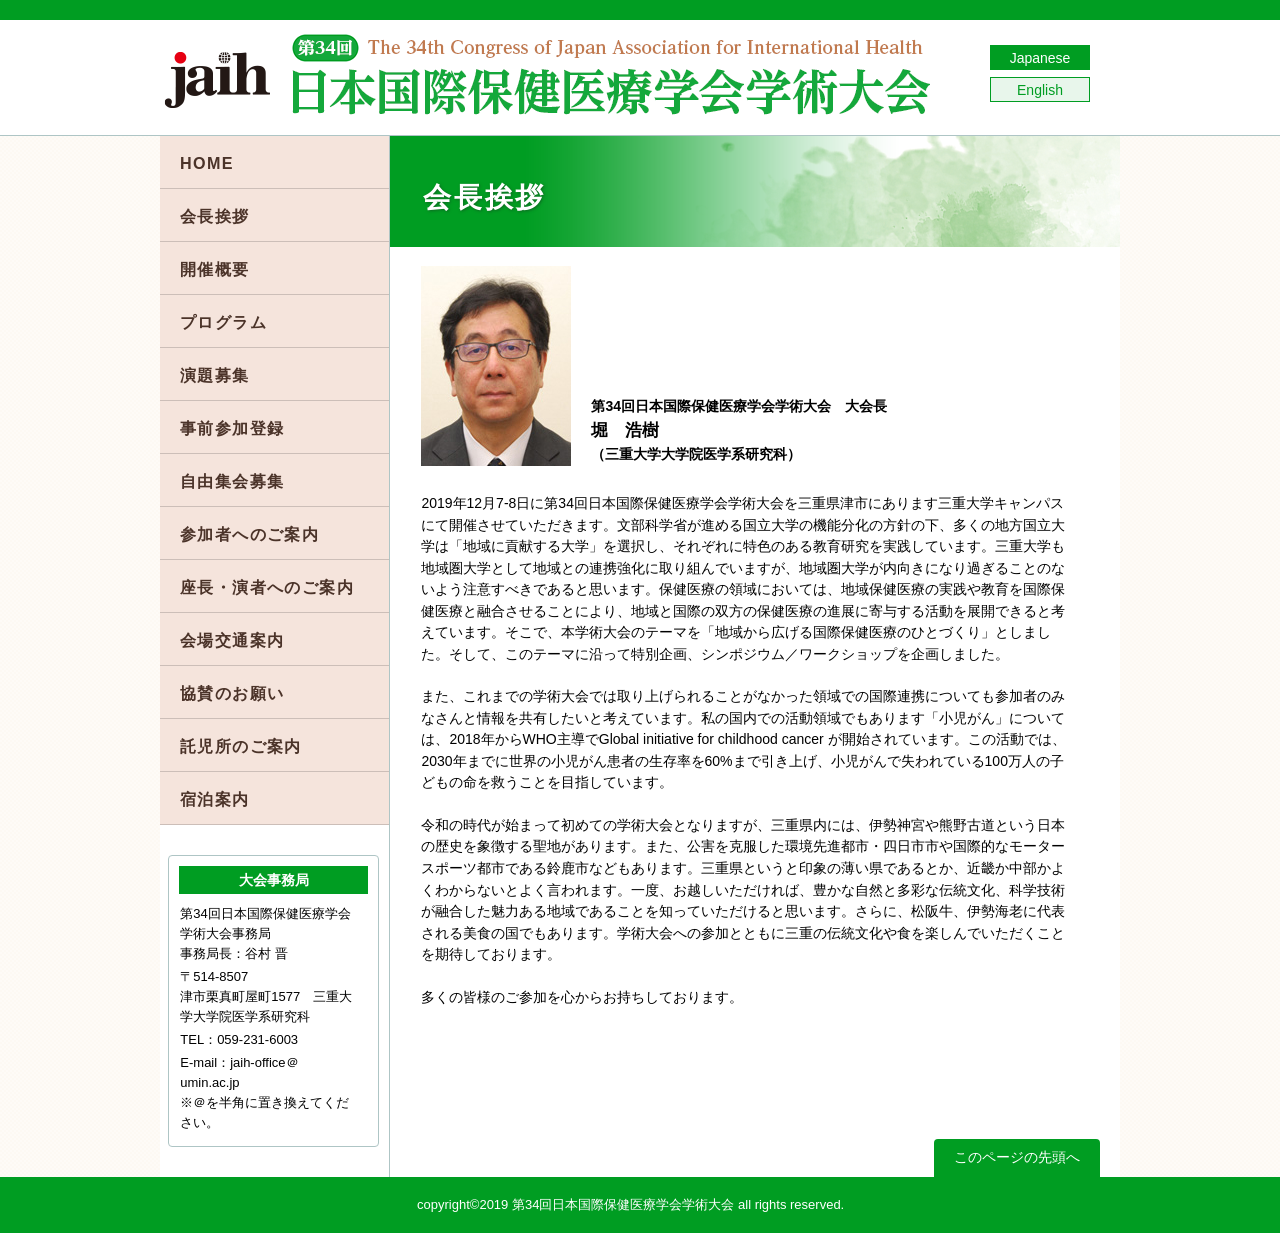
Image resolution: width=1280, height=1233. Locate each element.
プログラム (223, 322)
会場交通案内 (232, 640)
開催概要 (215, 269)
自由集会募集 (232, 481)
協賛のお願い (232, 693)
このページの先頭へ (1017, 1157)
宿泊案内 (215, 799)
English (1040, 90)
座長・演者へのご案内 (267, 587)
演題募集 (215, 375)
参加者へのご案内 (249, 534)
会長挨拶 (215, 216)
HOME (207, 163)
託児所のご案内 (241, 746)
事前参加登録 (232, 428)
